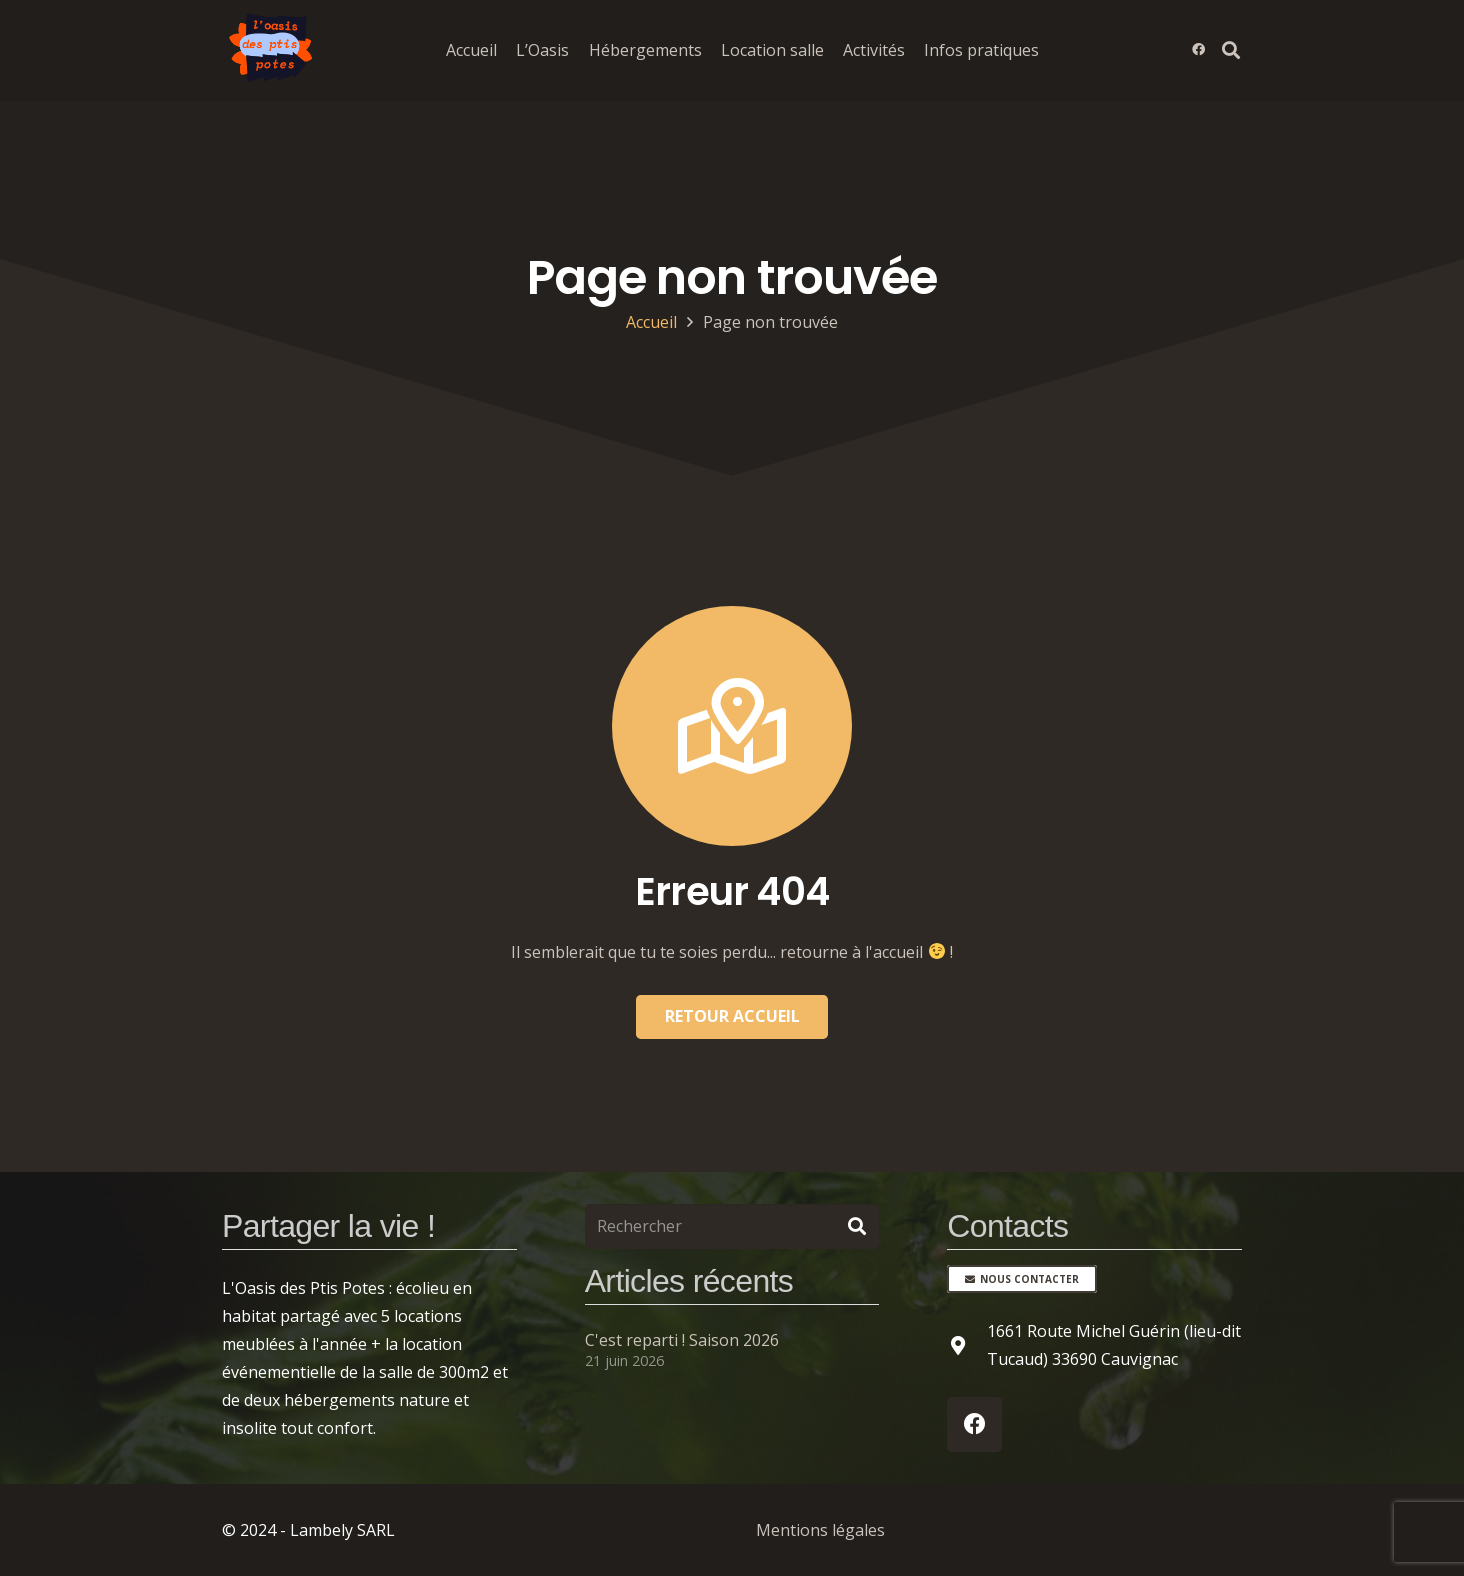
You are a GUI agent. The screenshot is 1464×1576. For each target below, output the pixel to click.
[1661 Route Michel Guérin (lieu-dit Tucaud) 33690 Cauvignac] (967, 1345)
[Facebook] (1199, 50)
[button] (1231, 50)
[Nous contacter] (1022, 1279)
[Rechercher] (732, 1226)
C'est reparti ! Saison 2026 (682, 1340)
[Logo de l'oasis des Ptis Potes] (272, 50)
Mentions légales (820, 1530)
